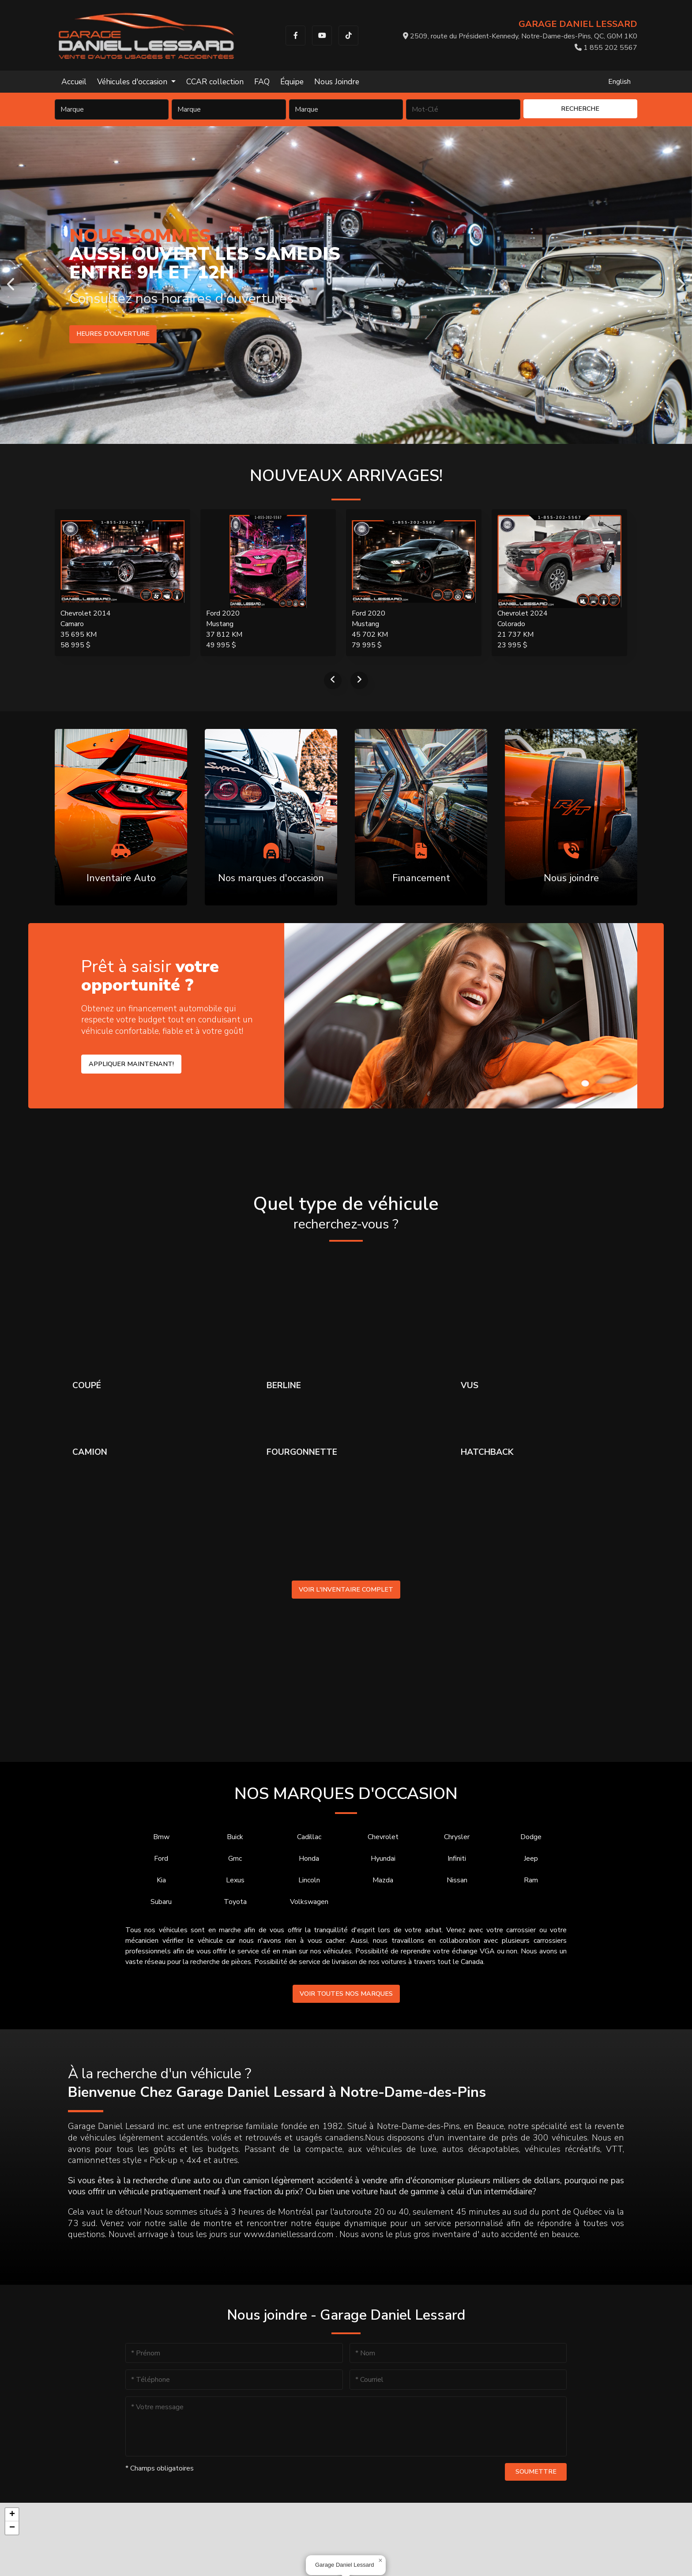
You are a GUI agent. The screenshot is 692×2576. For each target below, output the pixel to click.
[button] (380, 2560)
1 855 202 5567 (606, 48)
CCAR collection (215, 81)
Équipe (292, 81)
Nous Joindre (336, 81)
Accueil (73, 81)
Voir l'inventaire (107, 333)
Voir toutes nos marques (346, 1993)
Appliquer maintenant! (131, 1063)
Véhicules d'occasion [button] (133, 81)
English (619, 81)
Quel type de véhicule (346, 1213)
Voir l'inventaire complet (346, 1589)
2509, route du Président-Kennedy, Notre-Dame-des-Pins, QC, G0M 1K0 (520, 36)
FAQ (262, 81)
